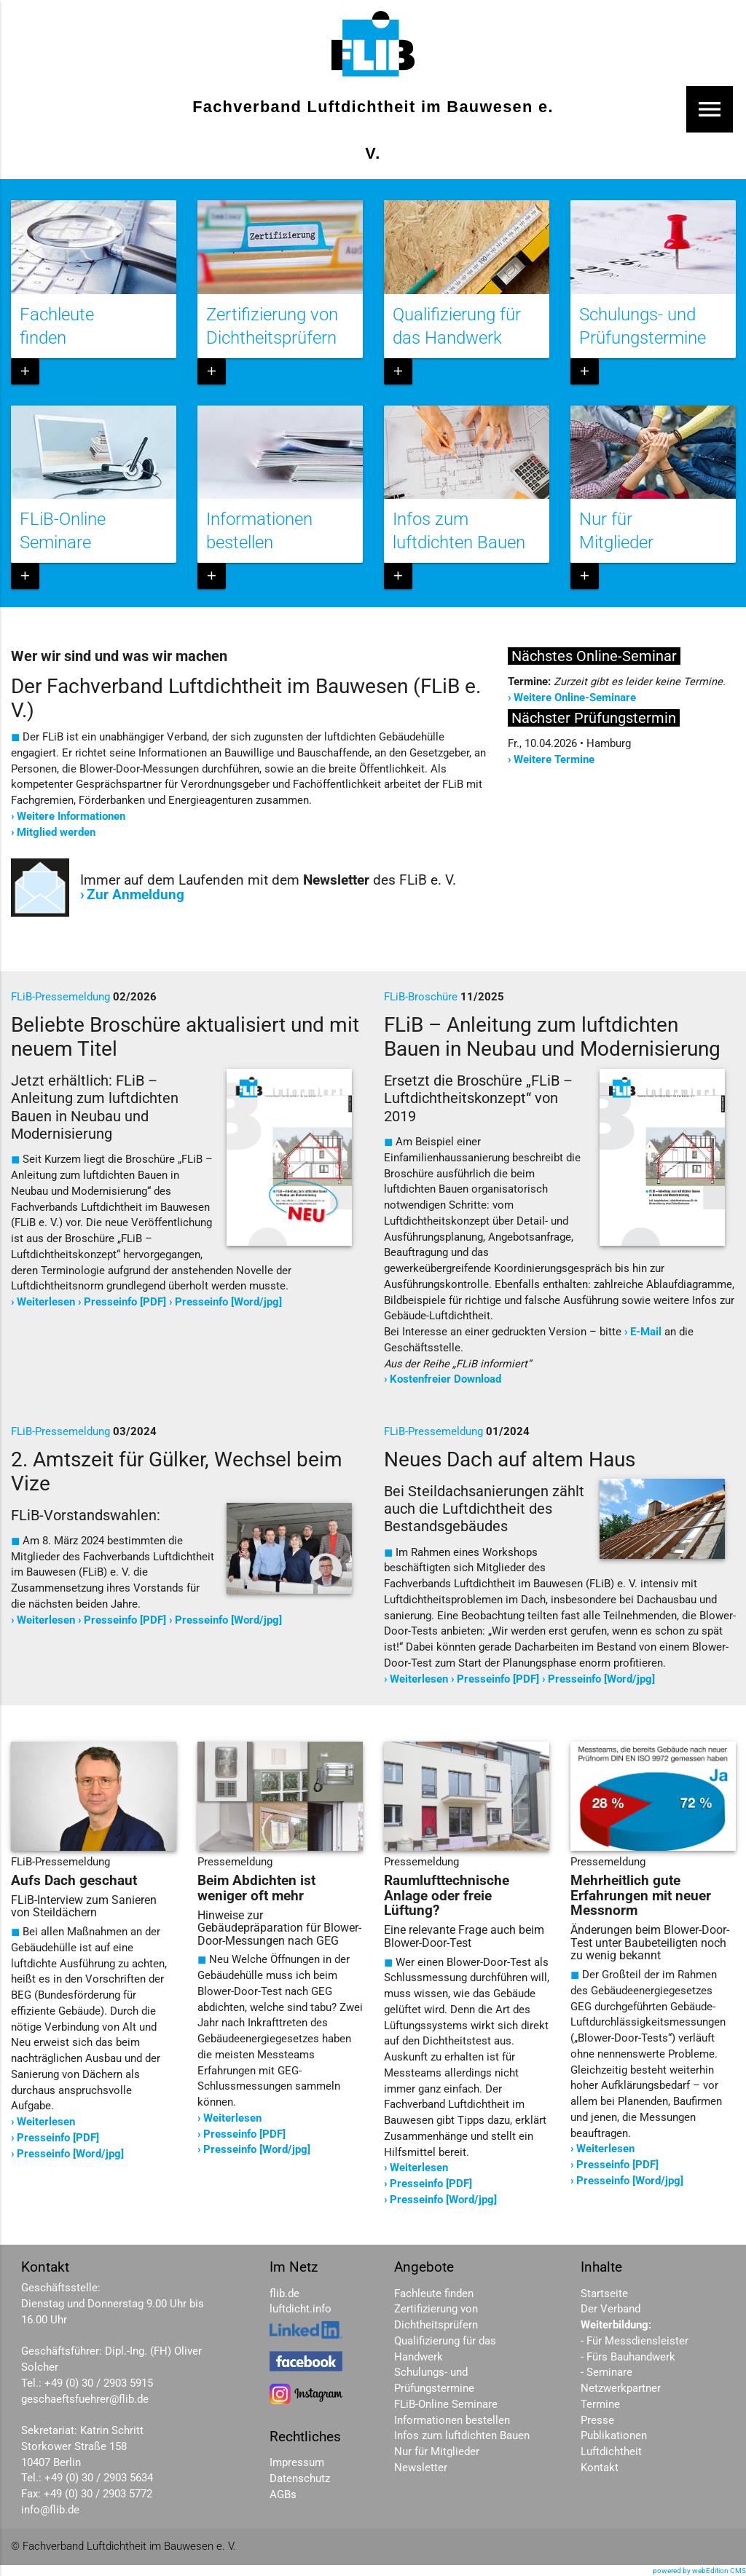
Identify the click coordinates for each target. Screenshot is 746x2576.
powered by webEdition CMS (699, 2571)
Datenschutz (300, 2479)
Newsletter (420, 2468)
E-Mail (645, 1332)
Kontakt (600, 2468)
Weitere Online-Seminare (575, 698)
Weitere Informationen (71, 816)
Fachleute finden (434, 2294)
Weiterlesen (46, 1302)
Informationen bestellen (452, 2420)
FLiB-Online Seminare (446, 2404)
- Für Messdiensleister (634, 2341)
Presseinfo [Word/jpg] (228, 1302)
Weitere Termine (554, 760)
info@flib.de (50, 2510)
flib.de (284, 2294)
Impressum (297, 2463)
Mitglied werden (56, 832)
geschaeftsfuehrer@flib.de (85, 2399)
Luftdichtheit (611, 2452)
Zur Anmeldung (135, 895)
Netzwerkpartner (621, 2388)
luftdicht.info (300, 2309)
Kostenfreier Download (445, 1379)
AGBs (283, 2495)
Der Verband (610, 2309)
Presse (597, 2420)
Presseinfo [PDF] (125, 1302)
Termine (600, 2404)
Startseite (604, 2294)
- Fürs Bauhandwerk (628, 2357)
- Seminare (606, 2372)
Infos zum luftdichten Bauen (462, 2436)
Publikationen (614, 2436)
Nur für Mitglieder (436, 2452)
